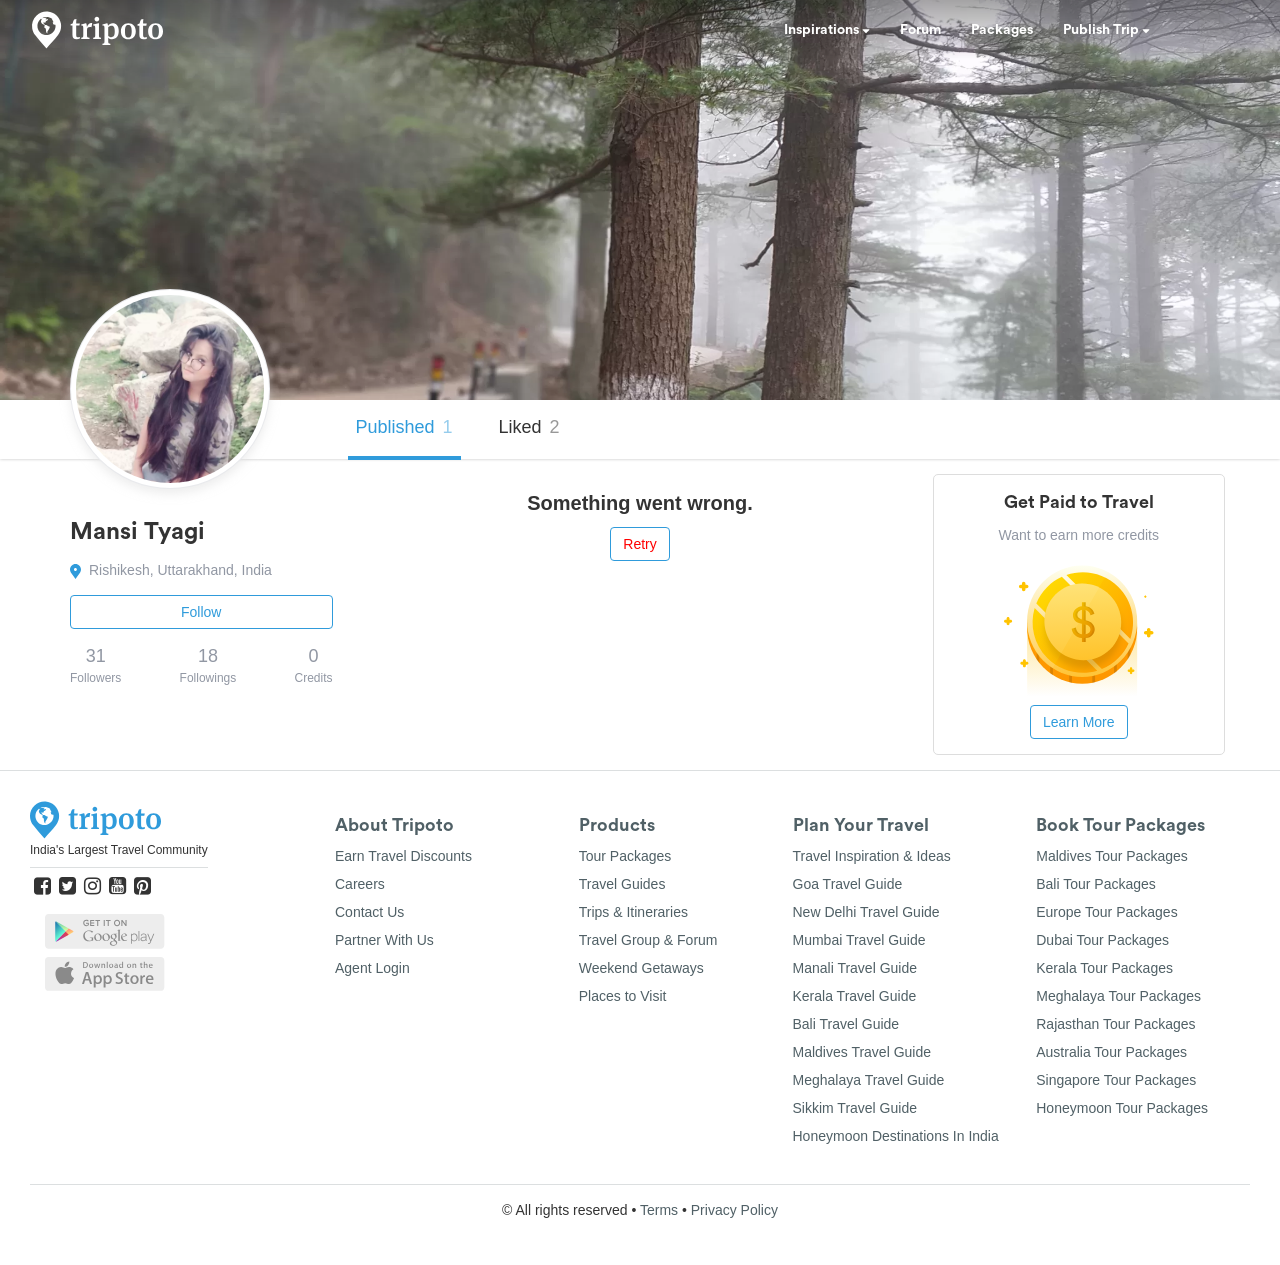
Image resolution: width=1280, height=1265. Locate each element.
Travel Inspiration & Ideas (872, 856)
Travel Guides (622, 884)
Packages (1002, 30)
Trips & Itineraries (633, 912)
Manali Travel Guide (855, 968)
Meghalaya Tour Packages (1118, 996)
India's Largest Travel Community (119, 850)
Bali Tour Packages (1096, 884)
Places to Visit (623, 996)
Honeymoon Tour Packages (1122, 1108)
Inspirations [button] (827, 30)
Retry (639, 544)
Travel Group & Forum (648, 940)
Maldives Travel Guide (862, 1052)
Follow (201, 612)
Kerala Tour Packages (1104, 968)
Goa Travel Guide (848, 884)
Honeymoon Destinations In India (896, 1136)
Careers (360, 884)
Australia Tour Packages (1111, 1052)
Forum (920, 30)
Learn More (1079, 722)
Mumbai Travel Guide (859, 940)
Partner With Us (384, 940)
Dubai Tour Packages (1102, 940)
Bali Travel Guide (846, 1024)
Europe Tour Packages (1106, 912)
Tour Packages (625, 856)
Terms (659, 1210)
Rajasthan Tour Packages (1115, 1024)
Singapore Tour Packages (1116, 1080)
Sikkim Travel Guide (855, 1108)
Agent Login (372, 968)
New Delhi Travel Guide (866, 912)
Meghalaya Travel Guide (869, 1080)
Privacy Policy (734, 1210)
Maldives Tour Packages (1111, 856)
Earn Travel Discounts (403, 856)
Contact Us (369, 912)
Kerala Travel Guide (855, 996)
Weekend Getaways (641, 968)
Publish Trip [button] (1106, 30)
